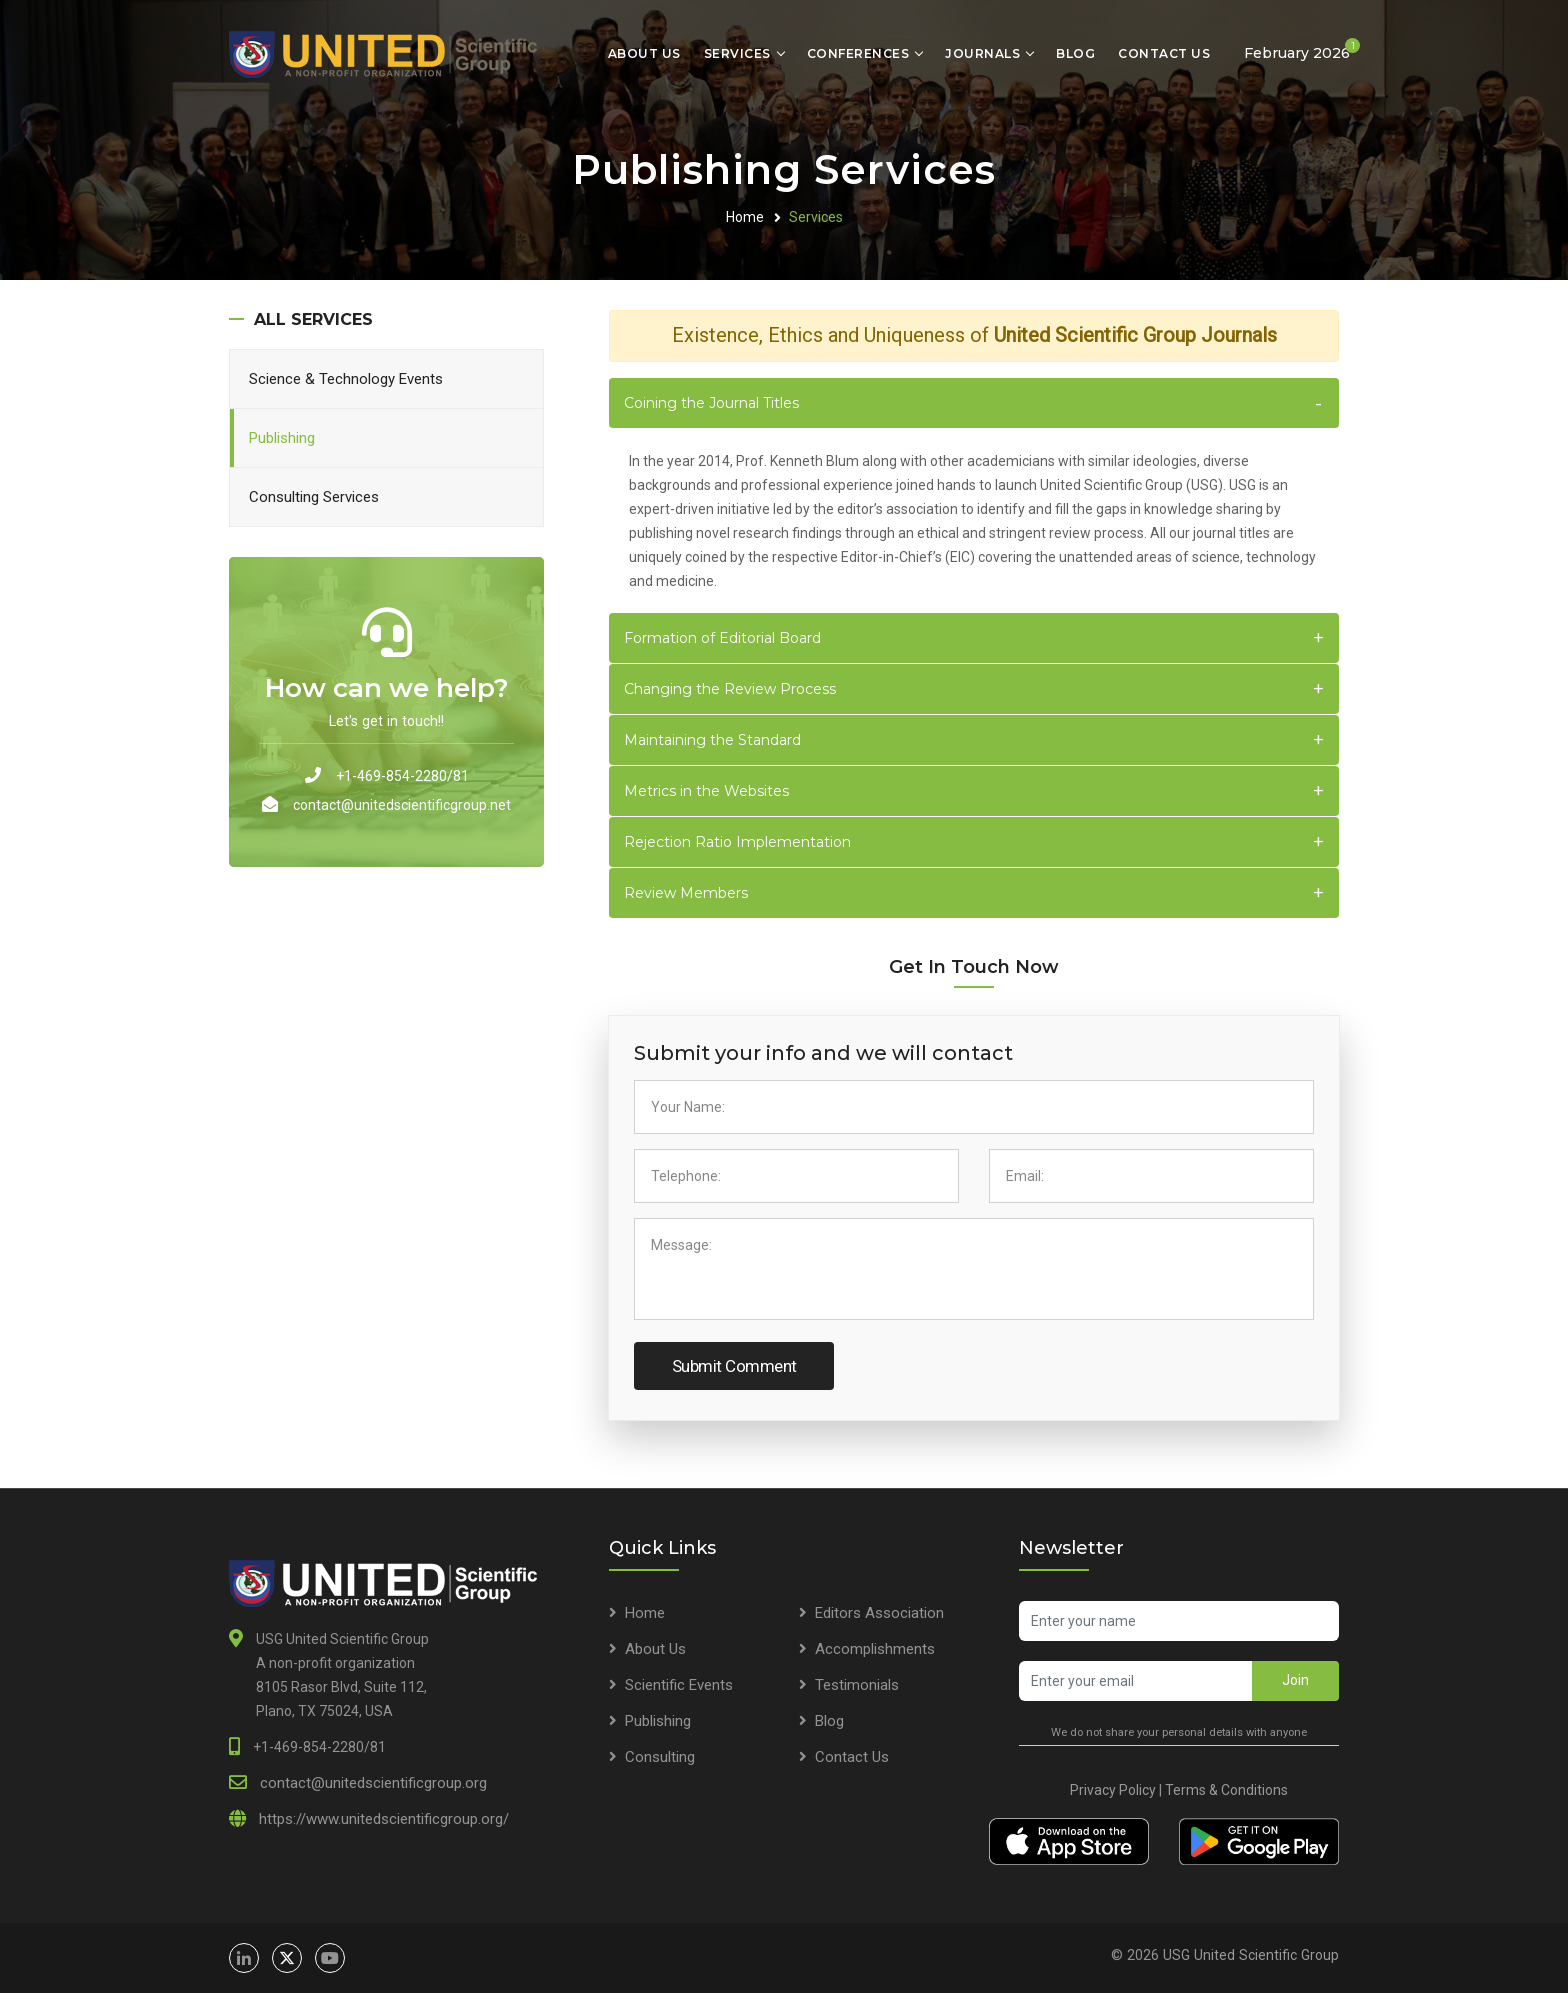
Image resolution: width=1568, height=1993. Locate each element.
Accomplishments (875, 1649)
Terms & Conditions (1226, 1790)
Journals (982, 53)
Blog (1075, 53)
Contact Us (1164, 53)
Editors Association (879, 1613)
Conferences (858, 53)
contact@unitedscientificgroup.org (373, 1783)
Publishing (282, 438)
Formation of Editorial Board (722, 638)
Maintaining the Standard (712, 740)
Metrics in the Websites (706, 791)
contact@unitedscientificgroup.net (402, 805)
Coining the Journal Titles (711, 403)
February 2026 (1302, 50)
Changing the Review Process (730, 689)
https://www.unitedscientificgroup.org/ (384, 1819)
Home (745, 217)
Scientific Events (679, 1685)
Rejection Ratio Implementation (737, 842)
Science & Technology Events (346, 379)
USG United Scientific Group (1251, 1955)
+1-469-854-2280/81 (402, 776)
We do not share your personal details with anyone (1179, 1732)
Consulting (660, 1757)
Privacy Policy (1113, 1790)
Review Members (686, 893)
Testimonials (857, 1685)
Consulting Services (314, 497)
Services (737, 53)
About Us (644, 53)
